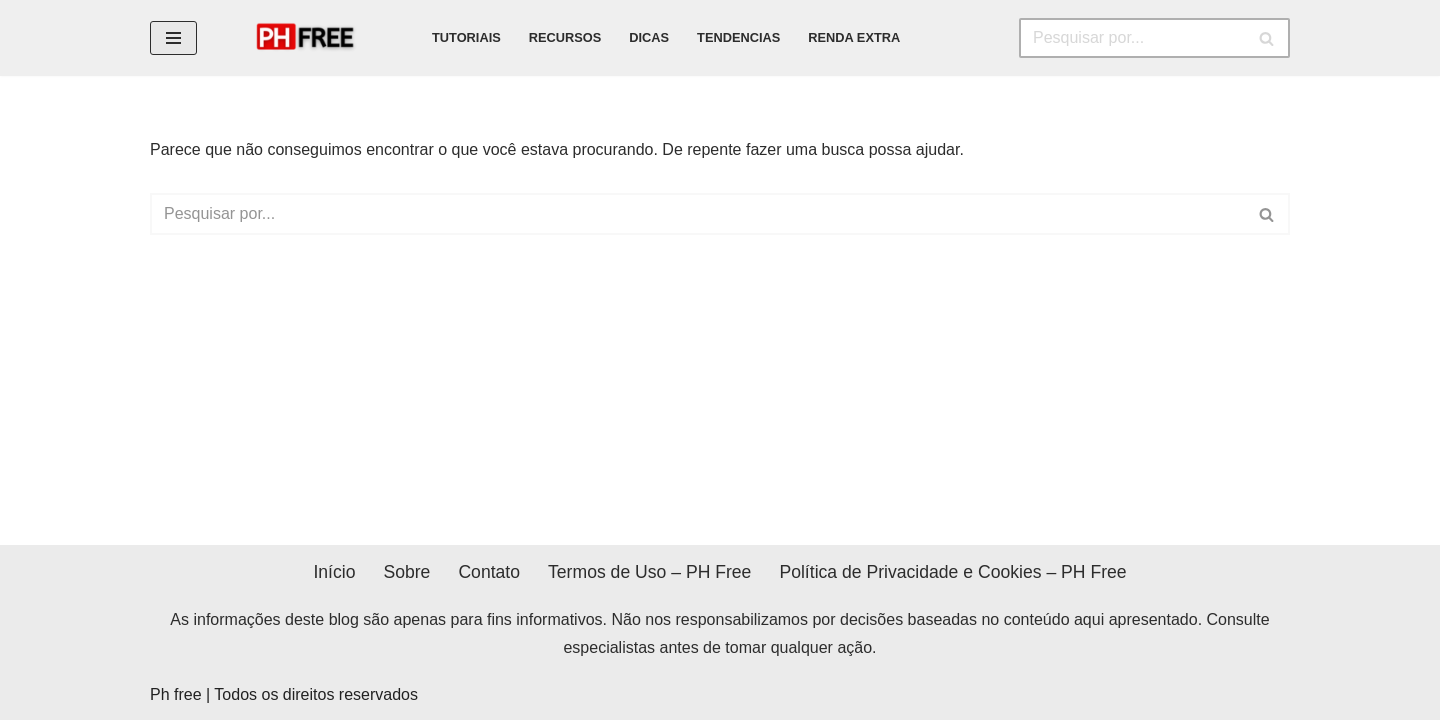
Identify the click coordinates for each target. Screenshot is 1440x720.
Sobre (406, 572)
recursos (565, 37)
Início (334, 572)
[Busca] (1132, 38)
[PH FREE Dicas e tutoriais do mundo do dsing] (312, 38)
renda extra (854, 37)
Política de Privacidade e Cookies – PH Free (952, 572)
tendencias (738, 37)
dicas (649, 37)
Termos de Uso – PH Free (649, 572)
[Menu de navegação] (173, 38)
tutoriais (466, 37)
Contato (489, 572)
